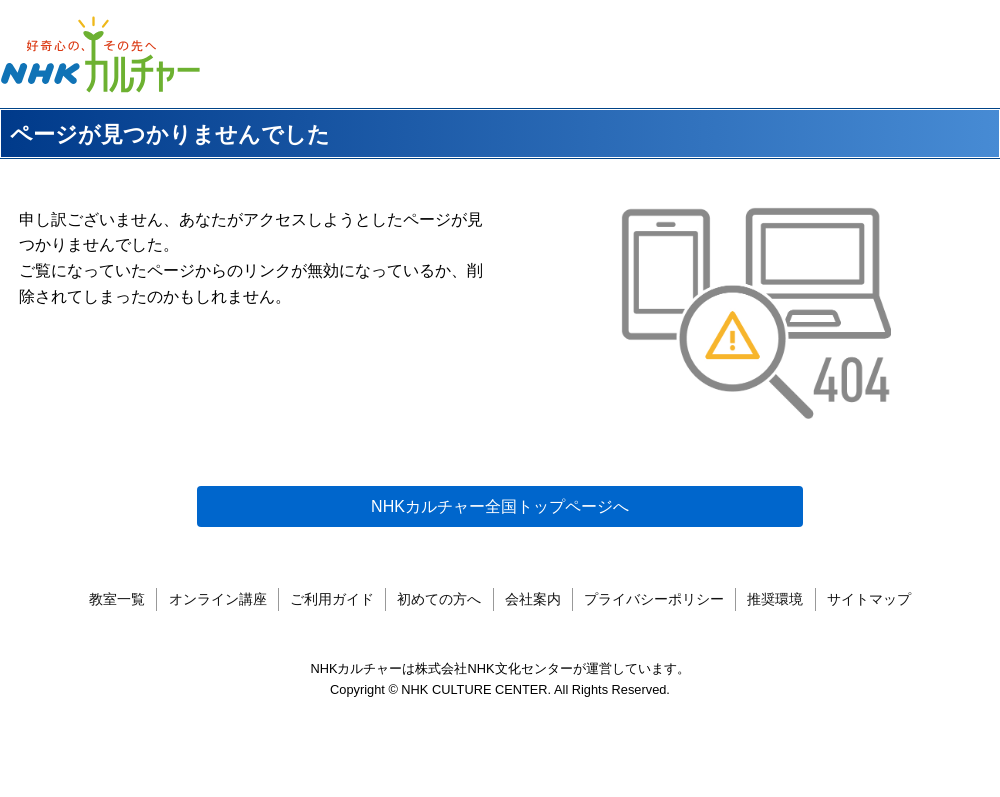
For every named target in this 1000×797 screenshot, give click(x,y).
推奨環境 (775, 618)
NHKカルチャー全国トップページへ (500, 506)
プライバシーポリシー (654, 618)
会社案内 (533, 618)
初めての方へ (439, 618)
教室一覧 (117, 618)
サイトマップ (869, 618)
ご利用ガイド (332, 618)
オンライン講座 (218, 618)
